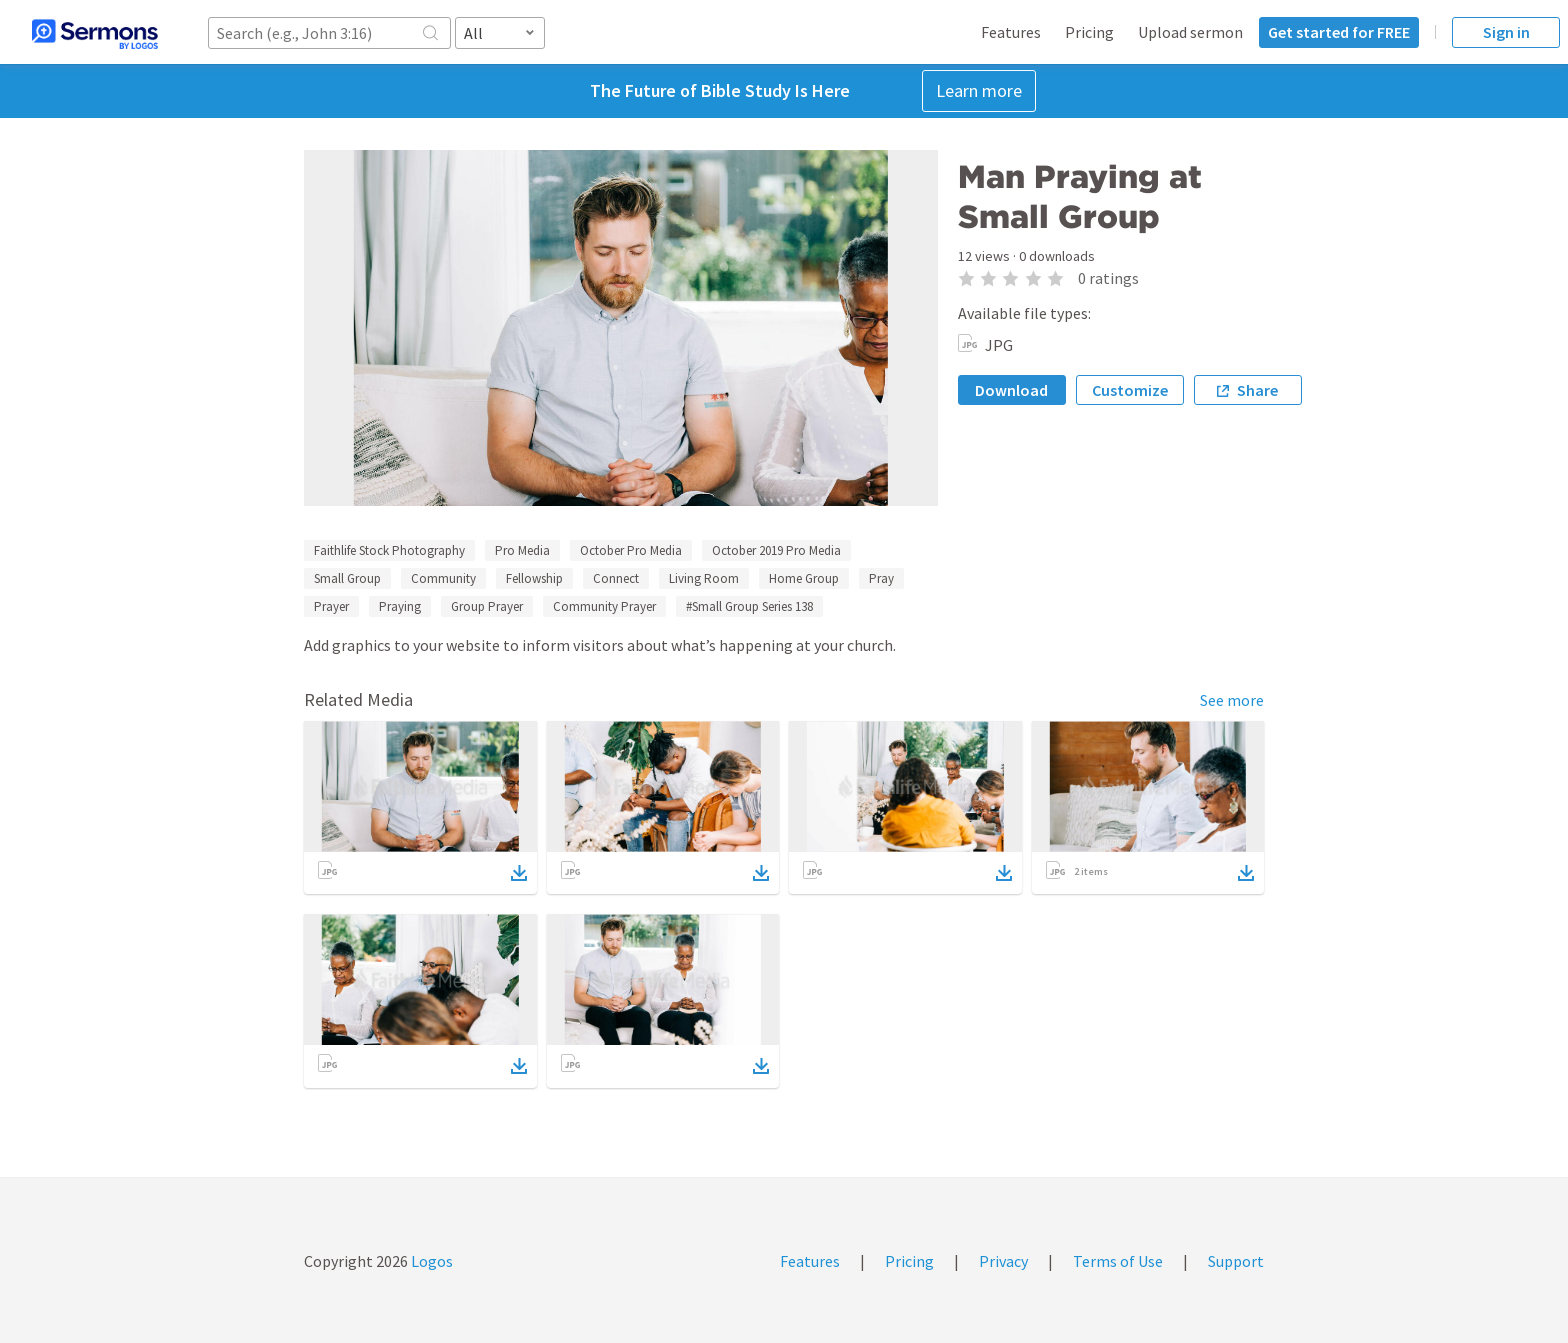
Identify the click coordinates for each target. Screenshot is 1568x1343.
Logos (430, 1261)
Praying (400, 606)
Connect (616, 578)
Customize (1130, 390)
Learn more (979, 90)
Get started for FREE (1339, 32)
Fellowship (534, 578)
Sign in (1506, 32)
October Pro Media (631, 550)
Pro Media (522, 550)
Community (443, 578)
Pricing (1089, 32)
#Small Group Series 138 (749, 606)
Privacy (1003, 1261)
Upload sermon (1190, 32)
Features (1011, 32)
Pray (881, 578)
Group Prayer (487, 606)
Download (1011, 390)
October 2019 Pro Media (776, 550)
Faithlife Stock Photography (389, 550)
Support (1236, 1261)
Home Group (804, 578)
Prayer (331, 606)
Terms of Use (1118, 1261)
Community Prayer (604, 606)
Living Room (704, 578)
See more (1232, 700)
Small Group (347, 578)
